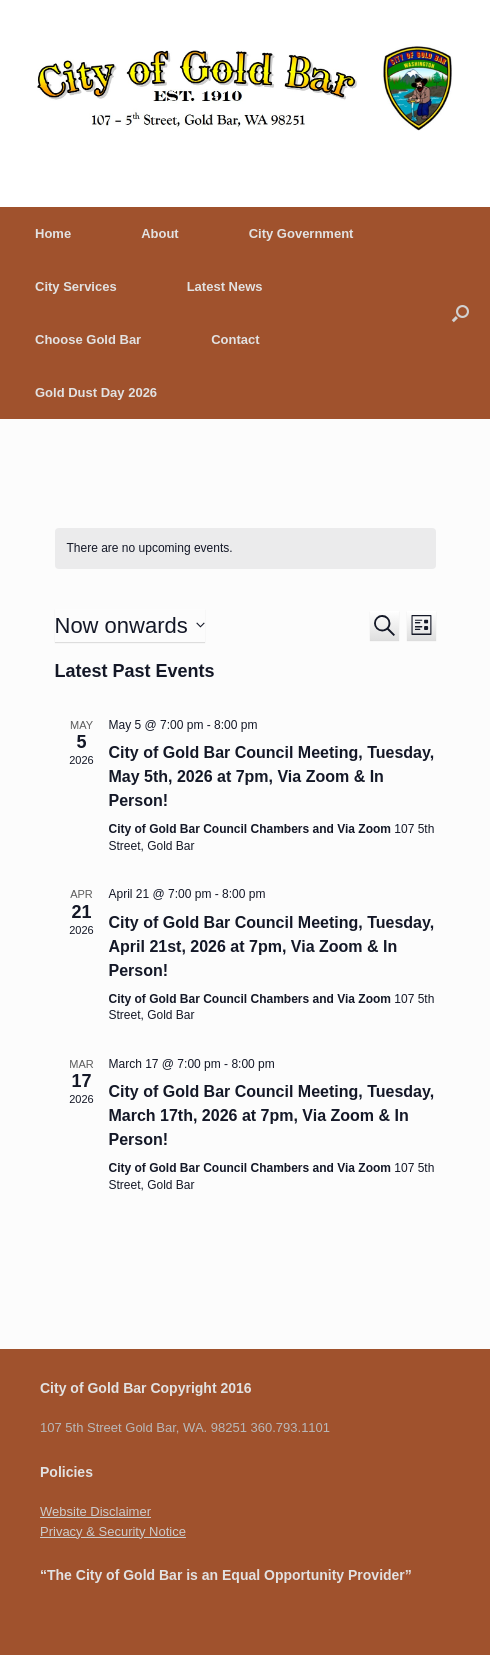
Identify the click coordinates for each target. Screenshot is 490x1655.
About (160, 233)
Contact (235, 339)
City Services (76, 286)
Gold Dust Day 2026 (96, 392)
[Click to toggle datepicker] (130, 625)
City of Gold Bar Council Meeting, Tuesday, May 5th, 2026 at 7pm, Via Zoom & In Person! (272, 776)
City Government (301, 233)
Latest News (225, 286)
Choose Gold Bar (88, 339)
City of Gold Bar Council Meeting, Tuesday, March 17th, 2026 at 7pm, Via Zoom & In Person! (272, 1115)
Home (53, 233)
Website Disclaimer (95, 1511)
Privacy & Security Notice (113, 1531)
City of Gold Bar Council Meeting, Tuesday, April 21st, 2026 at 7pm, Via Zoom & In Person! (272, 946)
